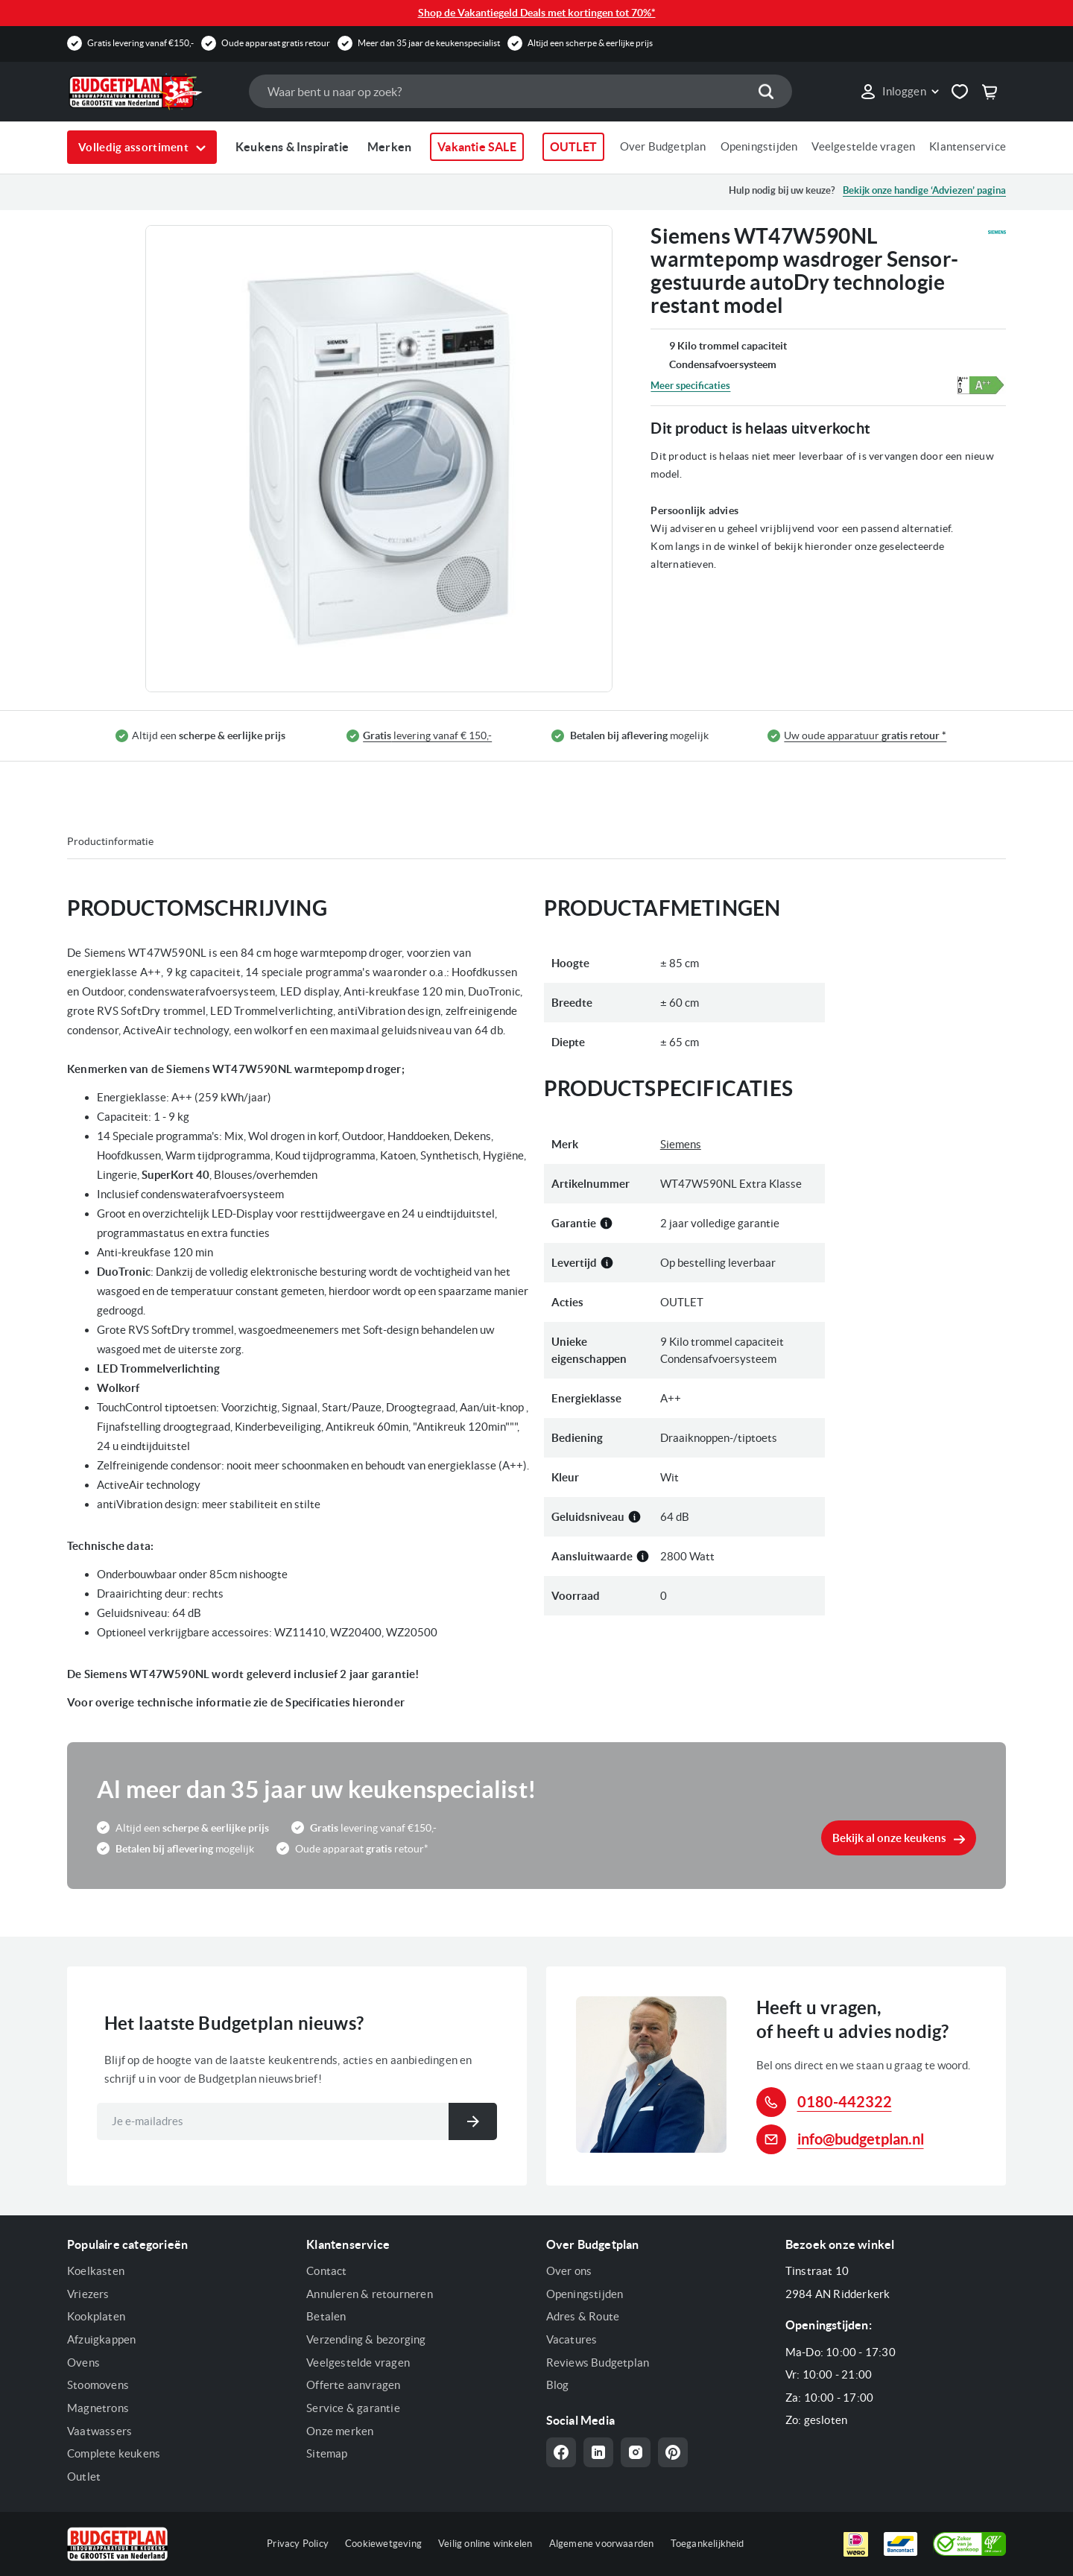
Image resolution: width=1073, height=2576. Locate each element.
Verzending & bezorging (365, 2339)
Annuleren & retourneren (369, 2294)
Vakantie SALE (476, 147)
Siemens (680, 1144)
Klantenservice (967, 146)
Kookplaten (96, 2316)
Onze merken (339, 2431)
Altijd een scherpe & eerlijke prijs (590, 43)
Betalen (326, 2316)
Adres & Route (583, 2316)
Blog (557, 2385)
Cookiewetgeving (383, 2543)
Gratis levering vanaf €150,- (140, 43)
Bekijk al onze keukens (889, 1838)
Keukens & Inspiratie (292, 147)
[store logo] (150, 91)
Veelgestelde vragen (863, 146)
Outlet (84, 2476)
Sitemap (326, 2453)
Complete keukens (113, 2453)
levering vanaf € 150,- (427, 735)
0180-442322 (844, 2101)
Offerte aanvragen (353, 2385)
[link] (899, 92)
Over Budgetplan (663, 146)
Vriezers (88, 2294)
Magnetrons (98, 2408)
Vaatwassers (99, 2431)
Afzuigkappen (101, 2339)
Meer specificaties (690, 385)
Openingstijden (759, 146)
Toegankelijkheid (707, 2543)
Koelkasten (95, 2271)
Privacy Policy (298, 2543)
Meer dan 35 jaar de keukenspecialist (429, 43)
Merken (389, 147)
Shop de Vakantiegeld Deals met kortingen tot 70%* (537, 13)
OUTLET (573, 147)
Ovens (83, 2362)
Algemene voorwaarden (601, 2543)
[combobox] (520, 91)
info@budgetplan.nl (860, 2139)
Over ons (569, 2271)
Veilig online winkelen (485, 2543)
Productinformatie (110, 841)
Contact (326, 2271)
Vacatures (572, 2339)
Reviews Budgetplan (598, 2362)
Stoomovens (98, 2385)
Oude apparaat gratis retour (275, 43)
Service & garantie (353, 2408)
